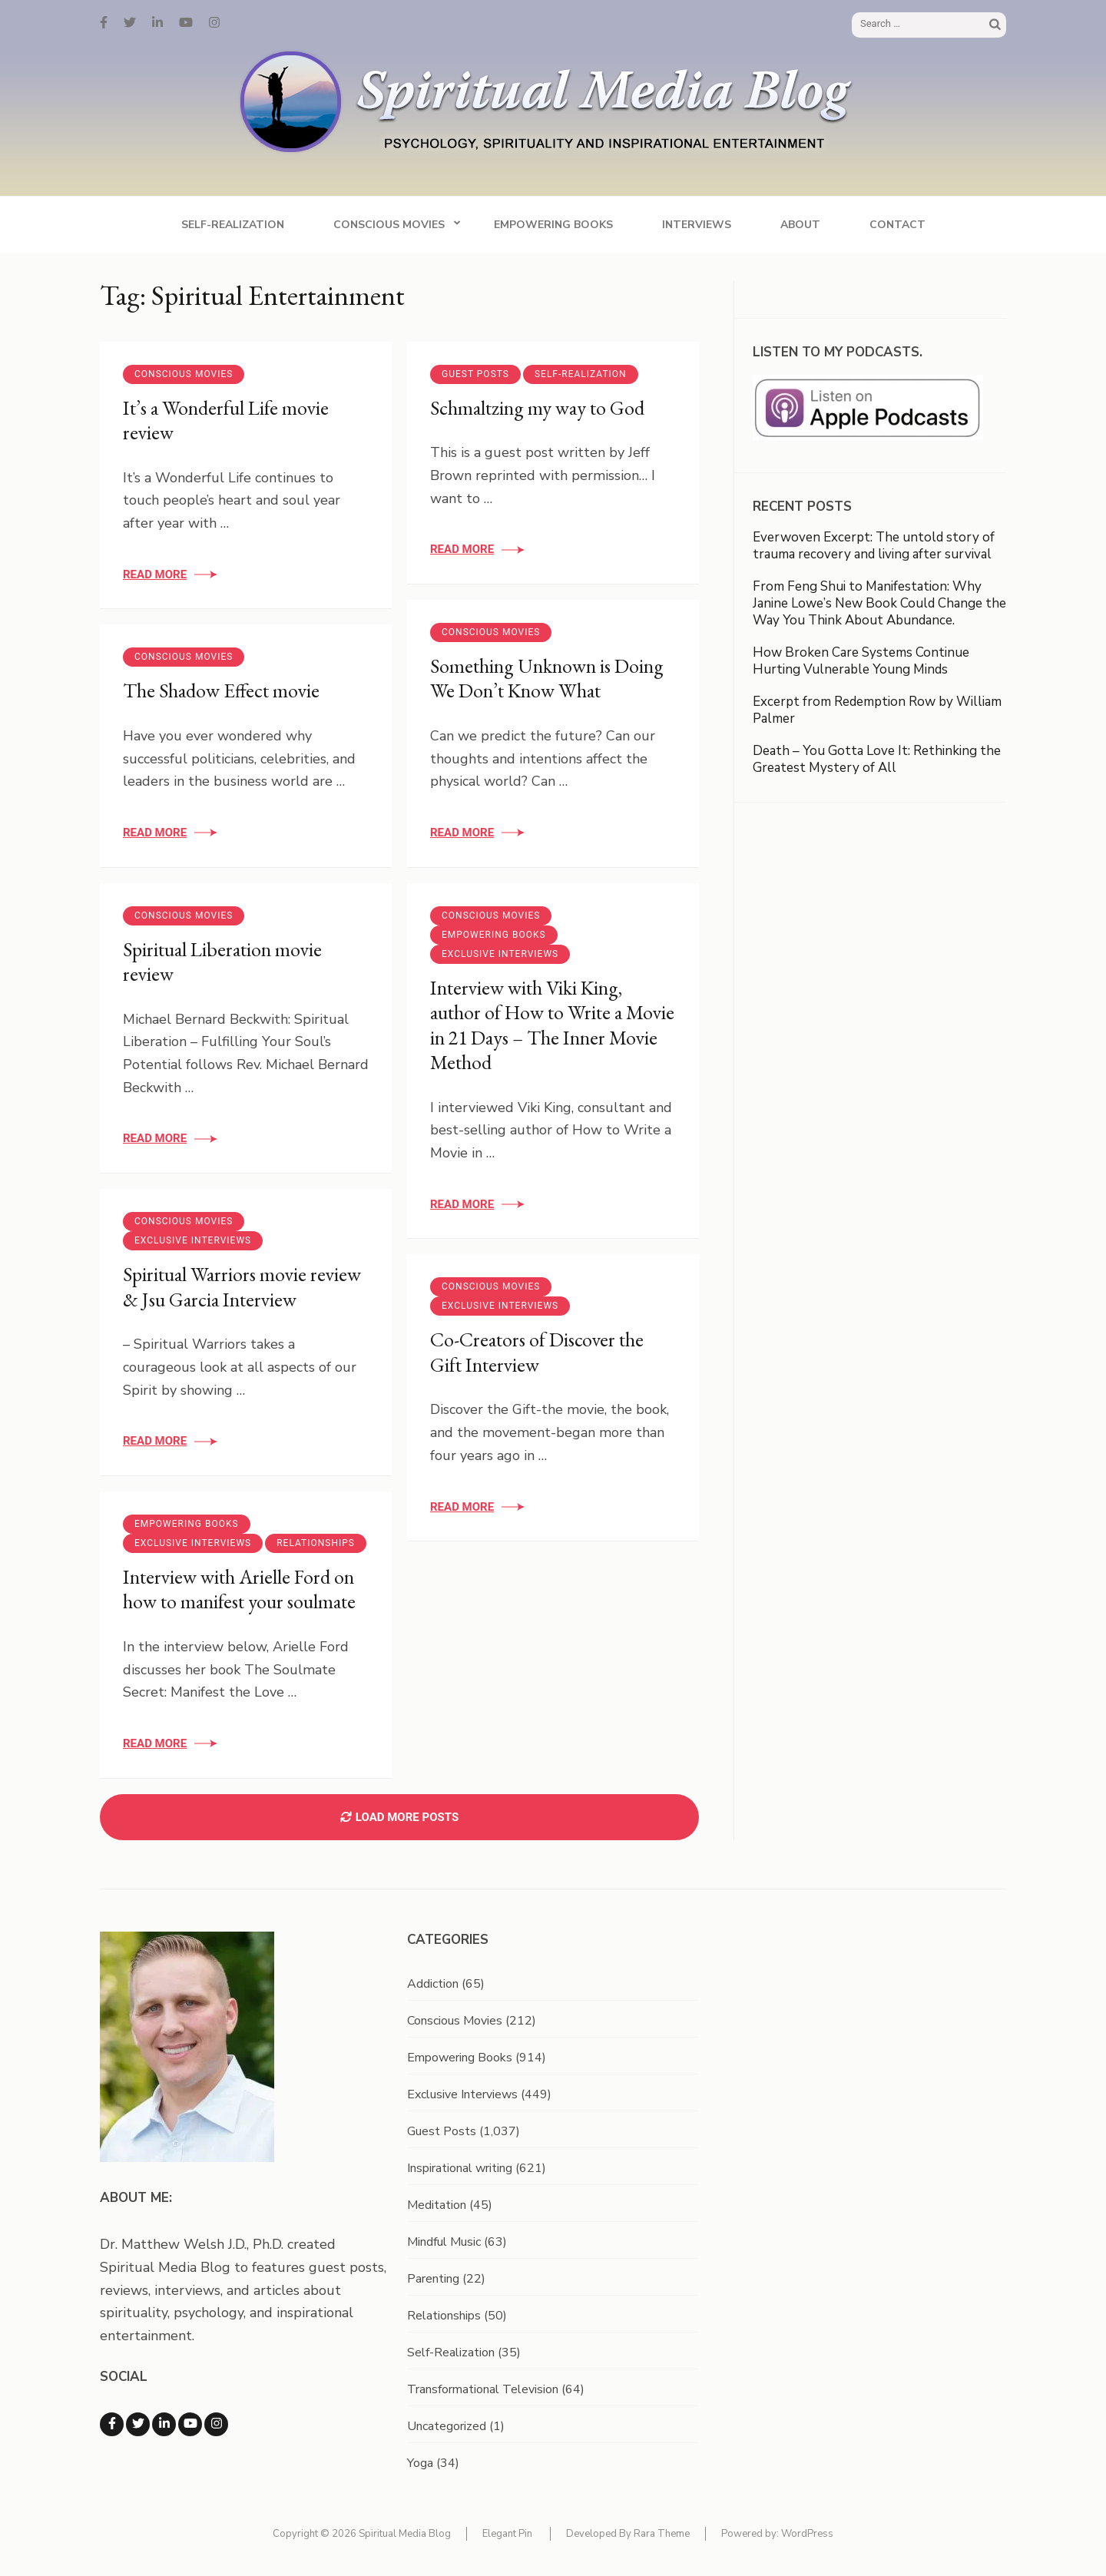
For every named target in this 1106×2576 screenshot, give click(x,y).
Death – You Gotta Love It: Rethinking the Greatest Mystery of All (877, 759)
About (800, 224)
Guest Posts (475, 374)
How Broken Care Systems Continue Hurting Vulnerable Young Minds (861, 661)
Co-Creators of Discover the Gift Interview (537, 1352)
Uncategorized (446, 2426)
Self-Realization (232, 224)
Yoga (420, 2463)
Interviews (696, 224)
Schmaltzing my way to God (537, 408)
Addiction (433, 1983)
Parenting (433, 2278)
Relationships (315, 1543)
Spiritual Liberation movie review (222, 962)
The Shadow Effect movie (221, 690)
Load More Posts (399, 1817)
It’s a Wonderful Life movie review (226, 420)
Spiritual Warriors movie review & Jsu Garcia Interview (242, 1287)
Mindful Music (444, 2241)
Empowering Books (553, 224)
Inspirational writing (459, 2168)
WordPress (807, 2534)
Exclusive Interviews (500, 954)
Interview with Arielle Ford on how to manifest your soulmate (239, 1589)
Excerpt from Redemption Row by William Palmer (877, 710)
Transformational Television (482, 2389)
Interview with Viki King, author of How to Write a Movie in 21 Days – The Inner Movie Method (552, 1025)
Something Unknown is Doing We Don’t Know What (547, 678)
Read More (155, 574)
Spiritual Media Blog (405, 2534)
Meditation (436, 2205)
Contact (897, 224)
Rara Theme (662, 2534)
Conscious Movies (389, 224)
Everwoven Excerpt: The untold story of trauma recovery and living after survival (874, 545)
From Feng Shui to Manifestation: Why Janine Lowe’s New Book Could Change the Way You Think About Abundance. (879, 603)
